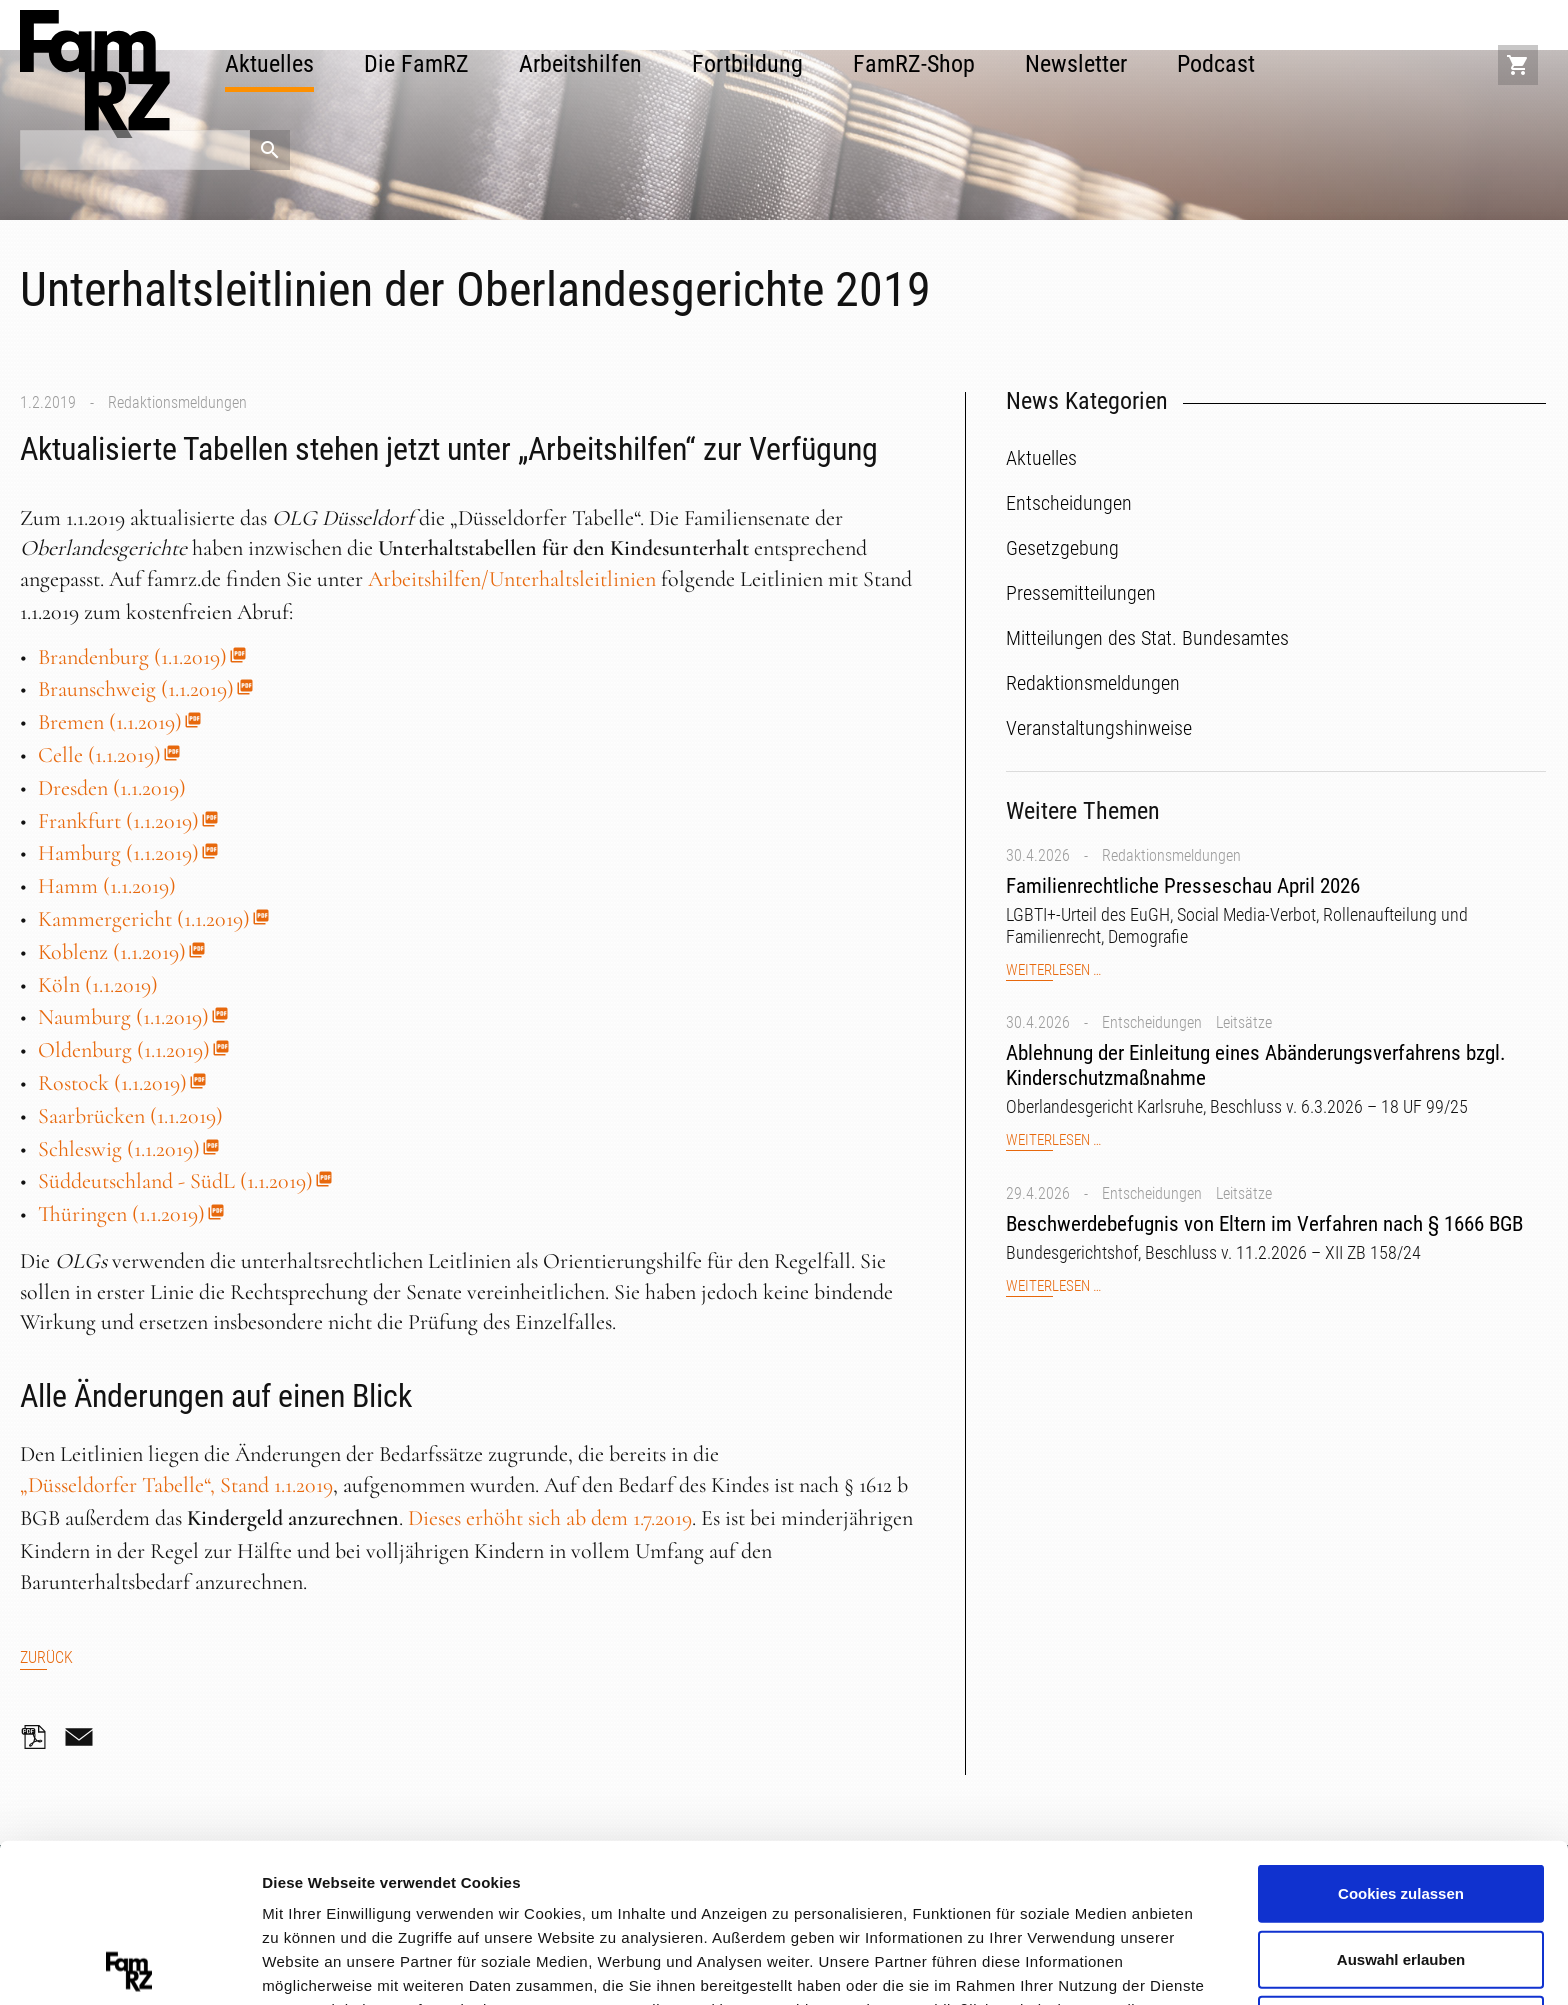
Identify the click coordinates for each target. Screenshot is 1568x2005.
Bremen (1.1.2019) (110, 722)
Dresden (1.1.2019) (112, 788)
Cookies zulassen (1401, 1734)
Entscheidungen (1152, 1022)
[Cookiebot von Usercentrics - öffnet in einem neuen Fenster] (129, 1966)
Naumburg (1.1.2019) (123, 1017)
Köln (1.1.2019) (98, 985)
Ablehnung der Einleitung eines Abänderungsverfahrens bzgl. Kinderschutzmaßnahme (1256, 1065)
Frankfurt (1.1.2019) (118, 821)
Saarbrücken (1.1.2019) (130, 1116)
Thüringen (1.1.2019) (121, 1214)
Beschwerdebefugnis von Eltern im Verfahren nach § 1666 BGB (1264, 1224)
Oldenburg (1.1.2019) (124, 1050)
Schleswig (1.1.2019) (119, 1149)
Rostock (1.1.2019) (112, 1083)
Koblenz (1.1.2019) (112, 952)
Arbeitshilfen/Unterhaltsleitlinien (512, 579)
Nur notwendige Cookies (1401, 1865)
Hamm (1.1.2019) (107, 886)
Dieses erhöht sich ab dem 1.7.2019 (550, 1518)
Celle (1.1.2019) (99, 755)
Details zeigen (1063, 1964)
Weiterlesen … (1053, 970)
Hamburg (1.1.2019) (118, 853)
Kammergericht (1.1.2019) (144, 919)
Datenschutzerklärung (405, 1898)
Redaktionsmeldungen (177, 402)
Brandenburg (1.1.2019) (132, 657)
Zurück (46, 1657)
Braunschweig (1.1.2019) (136, 689)
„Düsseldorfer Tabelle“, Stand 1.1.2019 (176, 1485)
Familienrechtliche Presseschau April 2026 (1183, 886)
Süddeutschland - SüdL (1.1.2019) (175, 1181)
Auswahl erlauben (1401, 1800)
